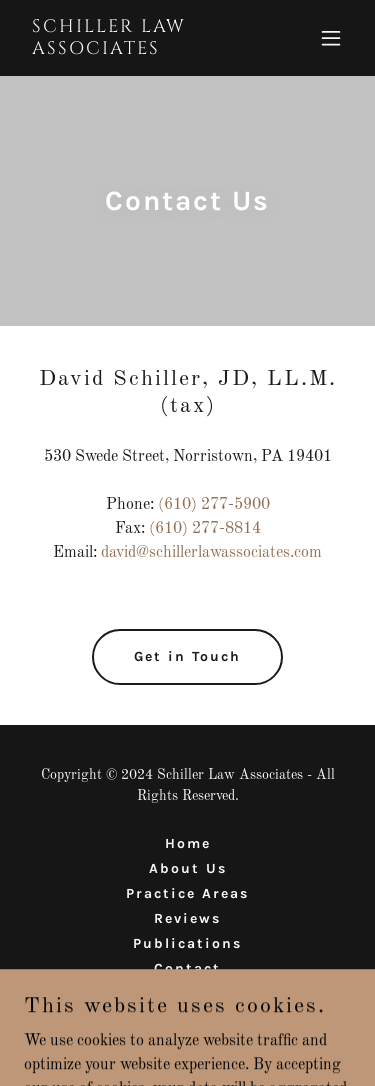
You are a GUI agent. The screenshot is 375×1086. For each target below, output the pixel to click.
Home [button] (188, 843)
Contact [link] (187, 968)
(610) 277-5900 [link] (214, 505)
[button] (331, 38)
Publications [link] (187, 943)
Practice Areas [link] (187, 893)
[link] (138, 50)
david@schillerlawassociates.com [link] (211, 553)
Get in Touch (187, 656)
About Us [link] (188, 868)
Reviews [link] (187, 918)
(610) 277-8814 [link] (205, 529)
